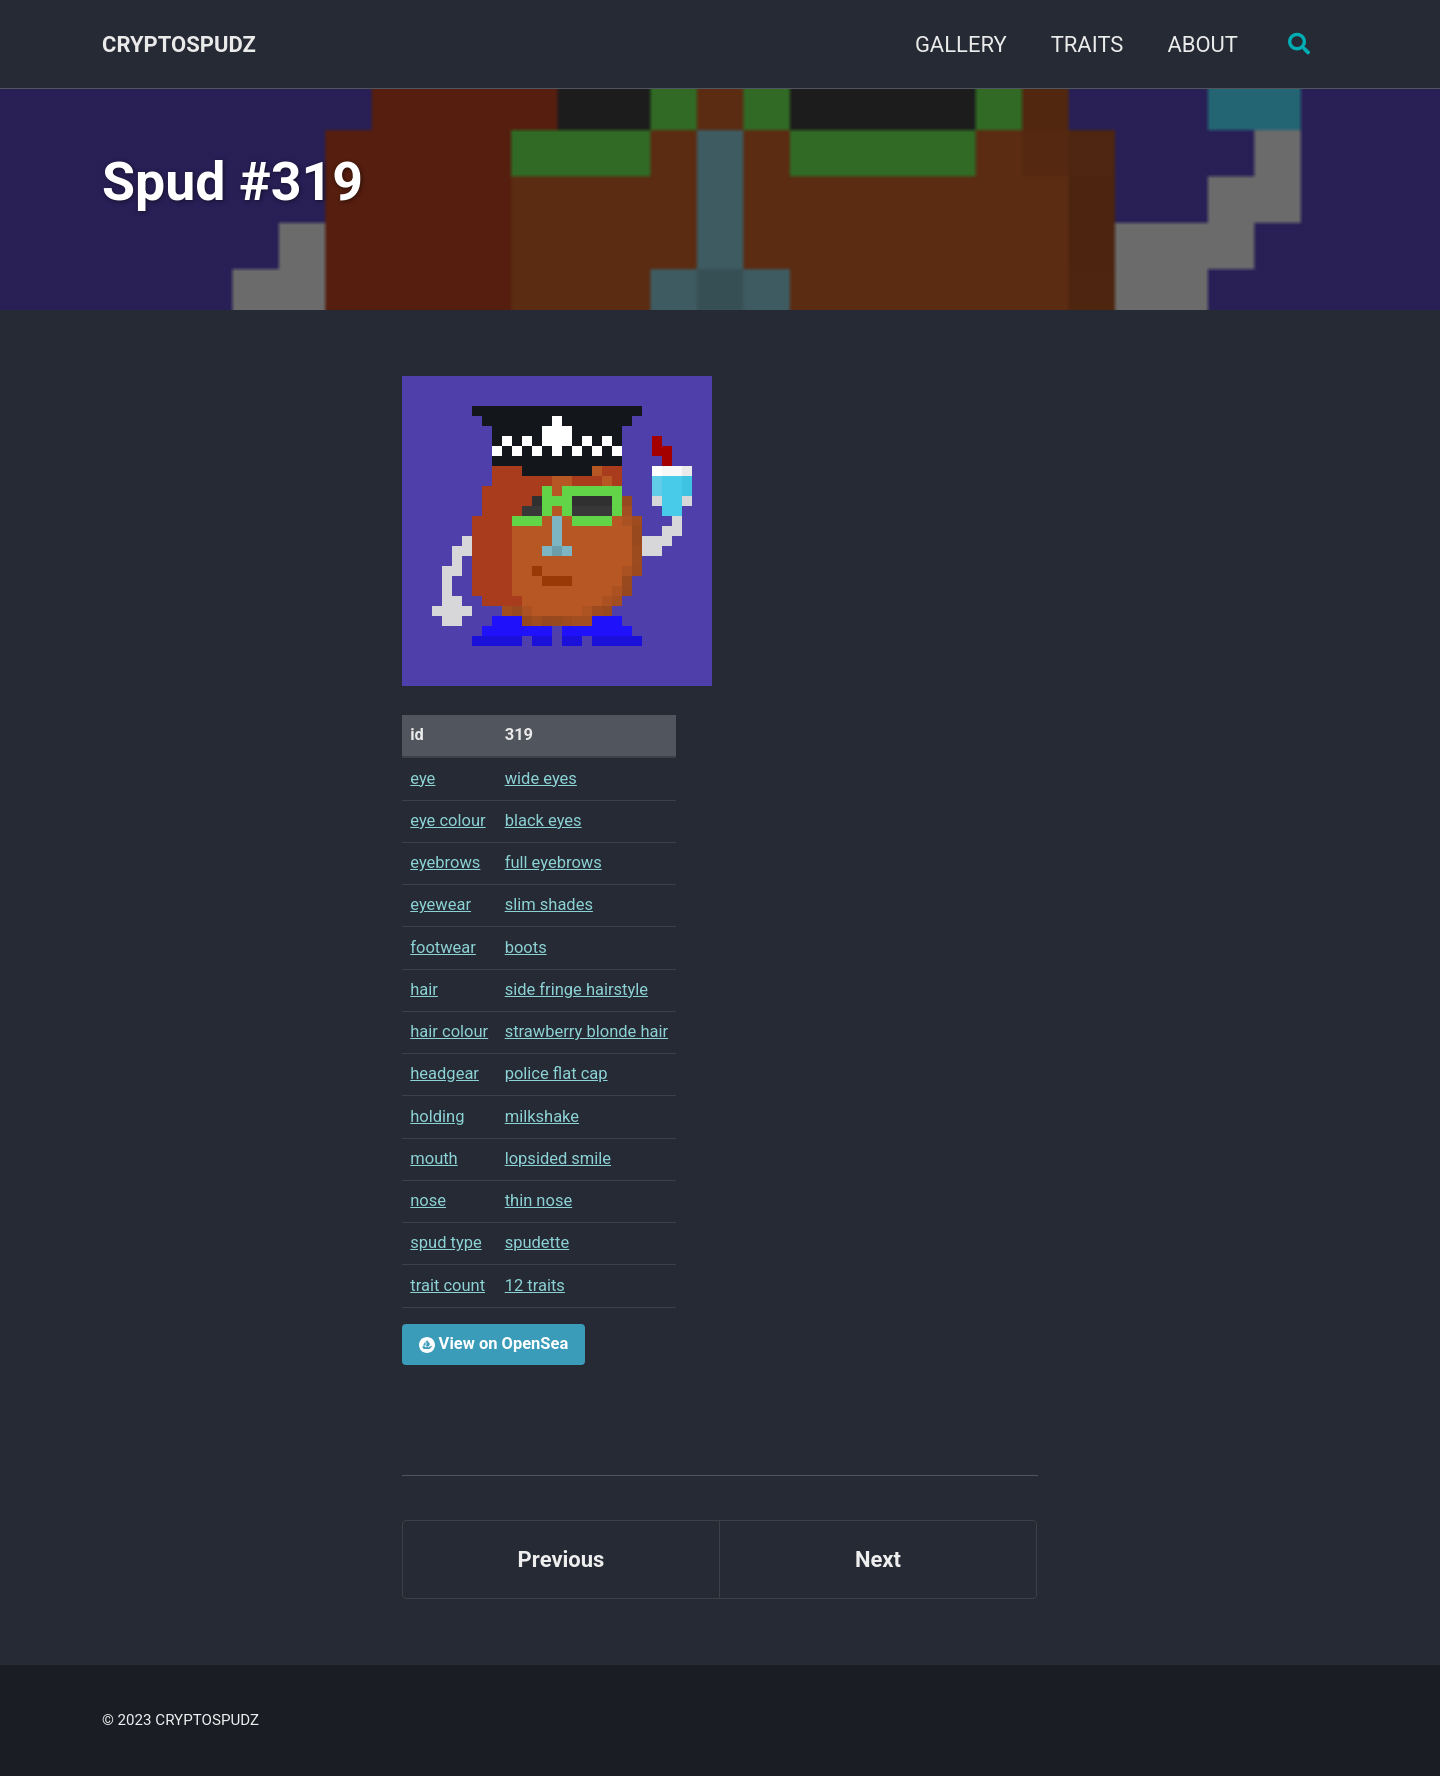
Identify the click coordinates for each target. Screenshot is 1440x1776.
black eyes (543, 820)
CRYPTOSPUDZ (179, 44)
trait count (447, 1285)
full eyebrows (553, 862)
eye (422, 778)
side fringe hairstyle (576, 989)
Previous (561, 1559)
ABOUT (1202, 44)
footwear (443, 947)
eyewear (440, 904)
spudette (537, 1242)
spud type (446, 1242)
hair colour (449, 1031)
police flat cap (556, 1073)
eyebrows (445, 862)
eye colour (447, 820)
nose (428, 1200)
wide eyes (541, 778)
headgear (444, 1073)
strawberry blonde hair (586, 1031)
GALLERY (961, 44)
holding (437, 1116)
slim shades (549, 904)
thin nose (539, 1200)
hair (424, 989)
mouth (433, 1158)
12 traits (535, 1285)
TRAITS (1087, 44)
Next (878, 1559)
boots (526, 947)
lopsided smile (558, 1158)
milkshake (542, 1116)
